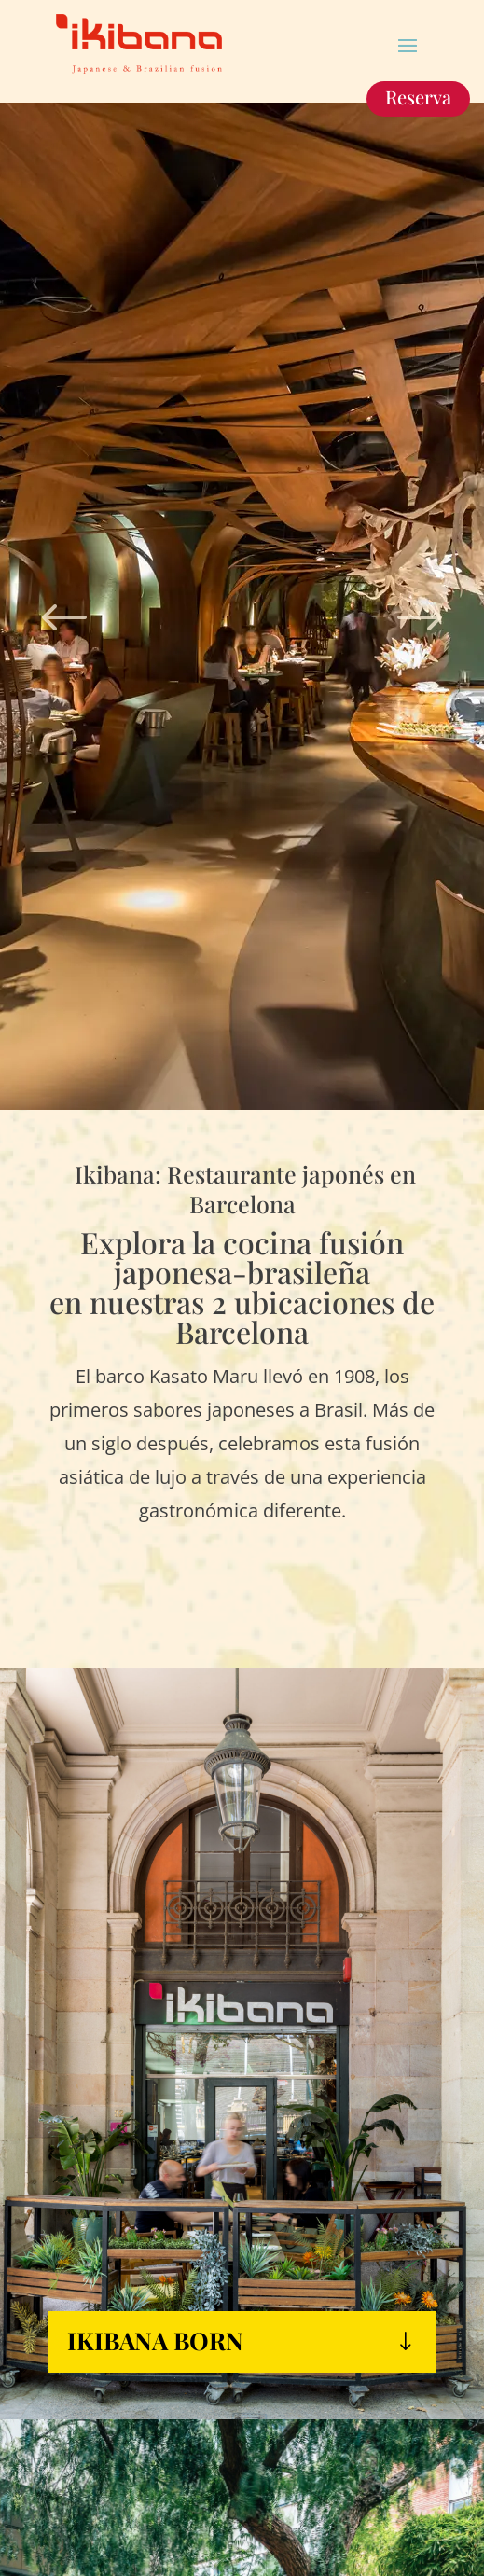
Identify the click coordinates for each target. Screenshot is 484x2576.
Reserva (418, 96)
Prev (64, 609)
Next (419, 609)
